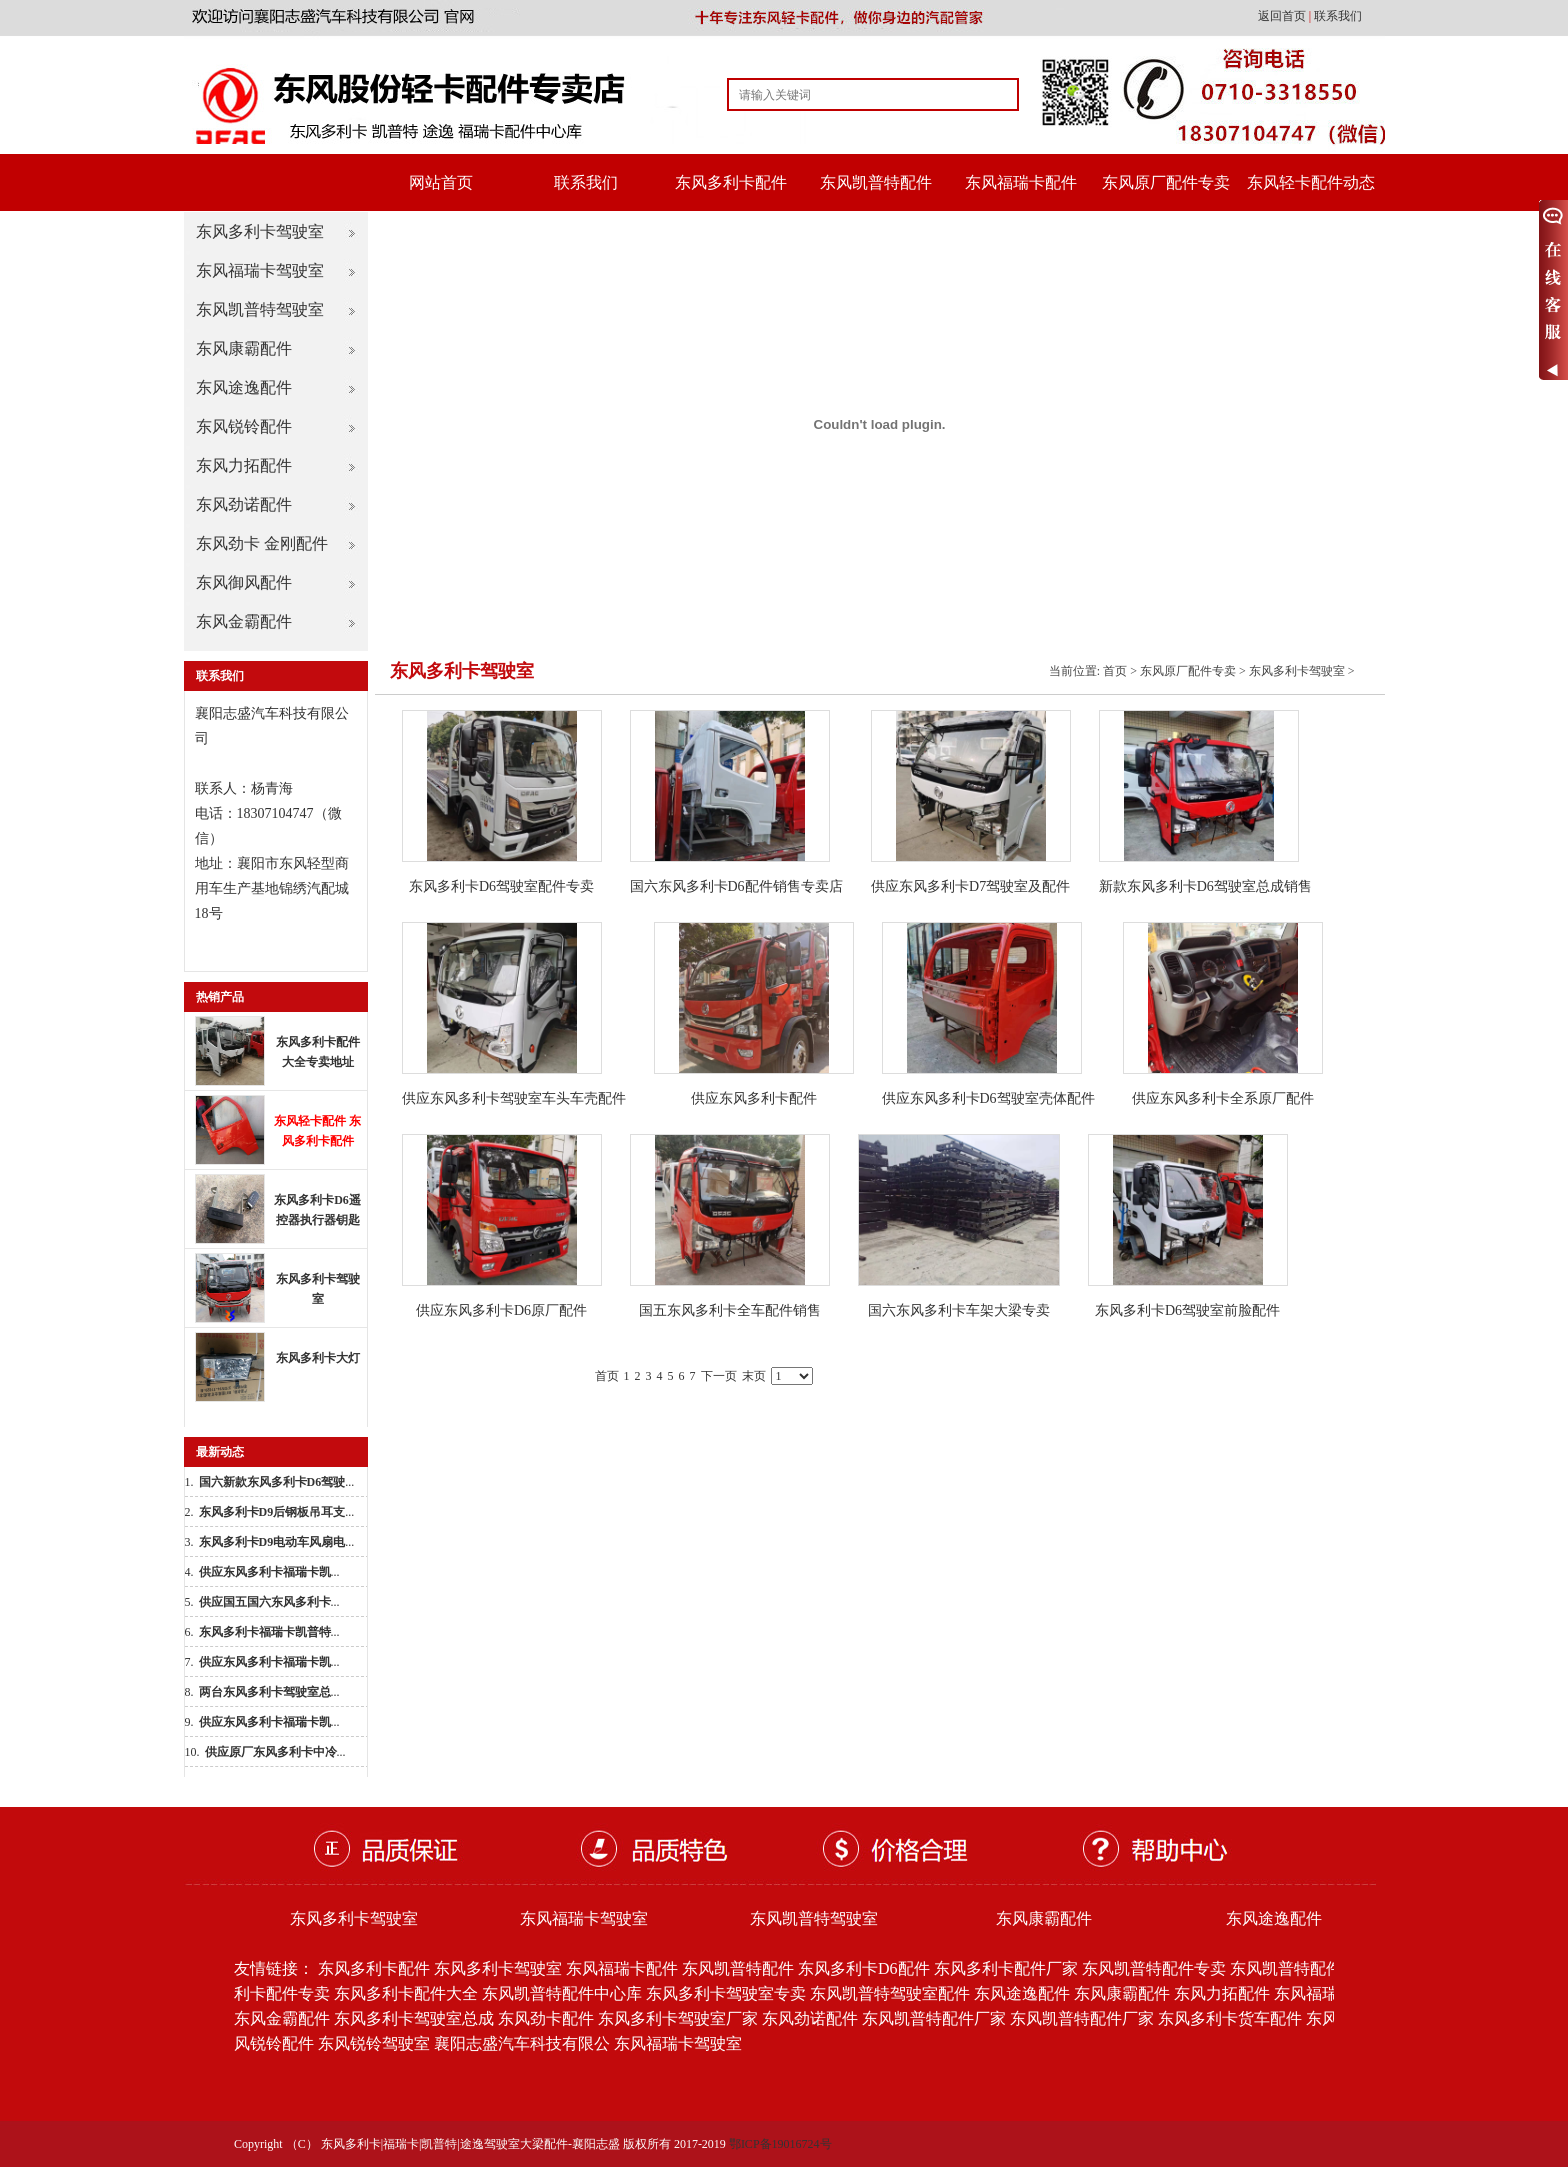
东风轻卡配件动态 (1311, 182)
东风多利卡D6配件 (864, 1968)
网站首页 (441, 182)
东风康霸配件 (244, 348)
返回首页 (1283, 16)
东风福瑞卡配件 (1021, 182)
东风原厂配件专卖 (1166, 182)
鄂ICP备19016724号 (780, 2144)
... (277, 1482)
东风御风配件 (244, 582)
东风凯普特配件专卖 (1154, 1968)
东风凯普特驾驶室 (260, 309)
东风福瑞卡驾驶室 (260, 270)
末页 (754, 1376)
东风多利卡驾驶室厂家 (678, 2018)
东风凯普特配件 (876, 182)
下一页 (719, 1376)
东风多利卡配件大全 (406, 1993)
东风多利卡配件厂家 (1006, 1968)
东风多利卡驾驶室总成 (414, 2018)
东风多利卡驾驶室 (260, 231)
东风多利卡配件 (731, 182)
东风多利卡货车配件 (1230, 2018)
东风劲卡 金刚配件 (262, 543)
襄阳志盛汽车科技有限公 (522, 2043)
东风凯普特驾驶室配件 (890, 1993)
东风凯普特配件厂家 (934, 2018)
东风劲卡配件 (546, 2018)
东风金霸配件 (244, 621)
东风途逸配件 (244, 387)
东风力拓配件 (244, 465)
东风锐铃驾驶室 (374, 2043)
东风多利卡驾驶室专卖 (726, 1993)
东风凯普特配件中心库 (562, 1993)
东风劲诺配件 (244, 504)
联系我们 (1338, 16)
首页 (1115, 671)
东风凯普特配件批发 (1302, 1968)
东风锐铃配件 (244, 426)
